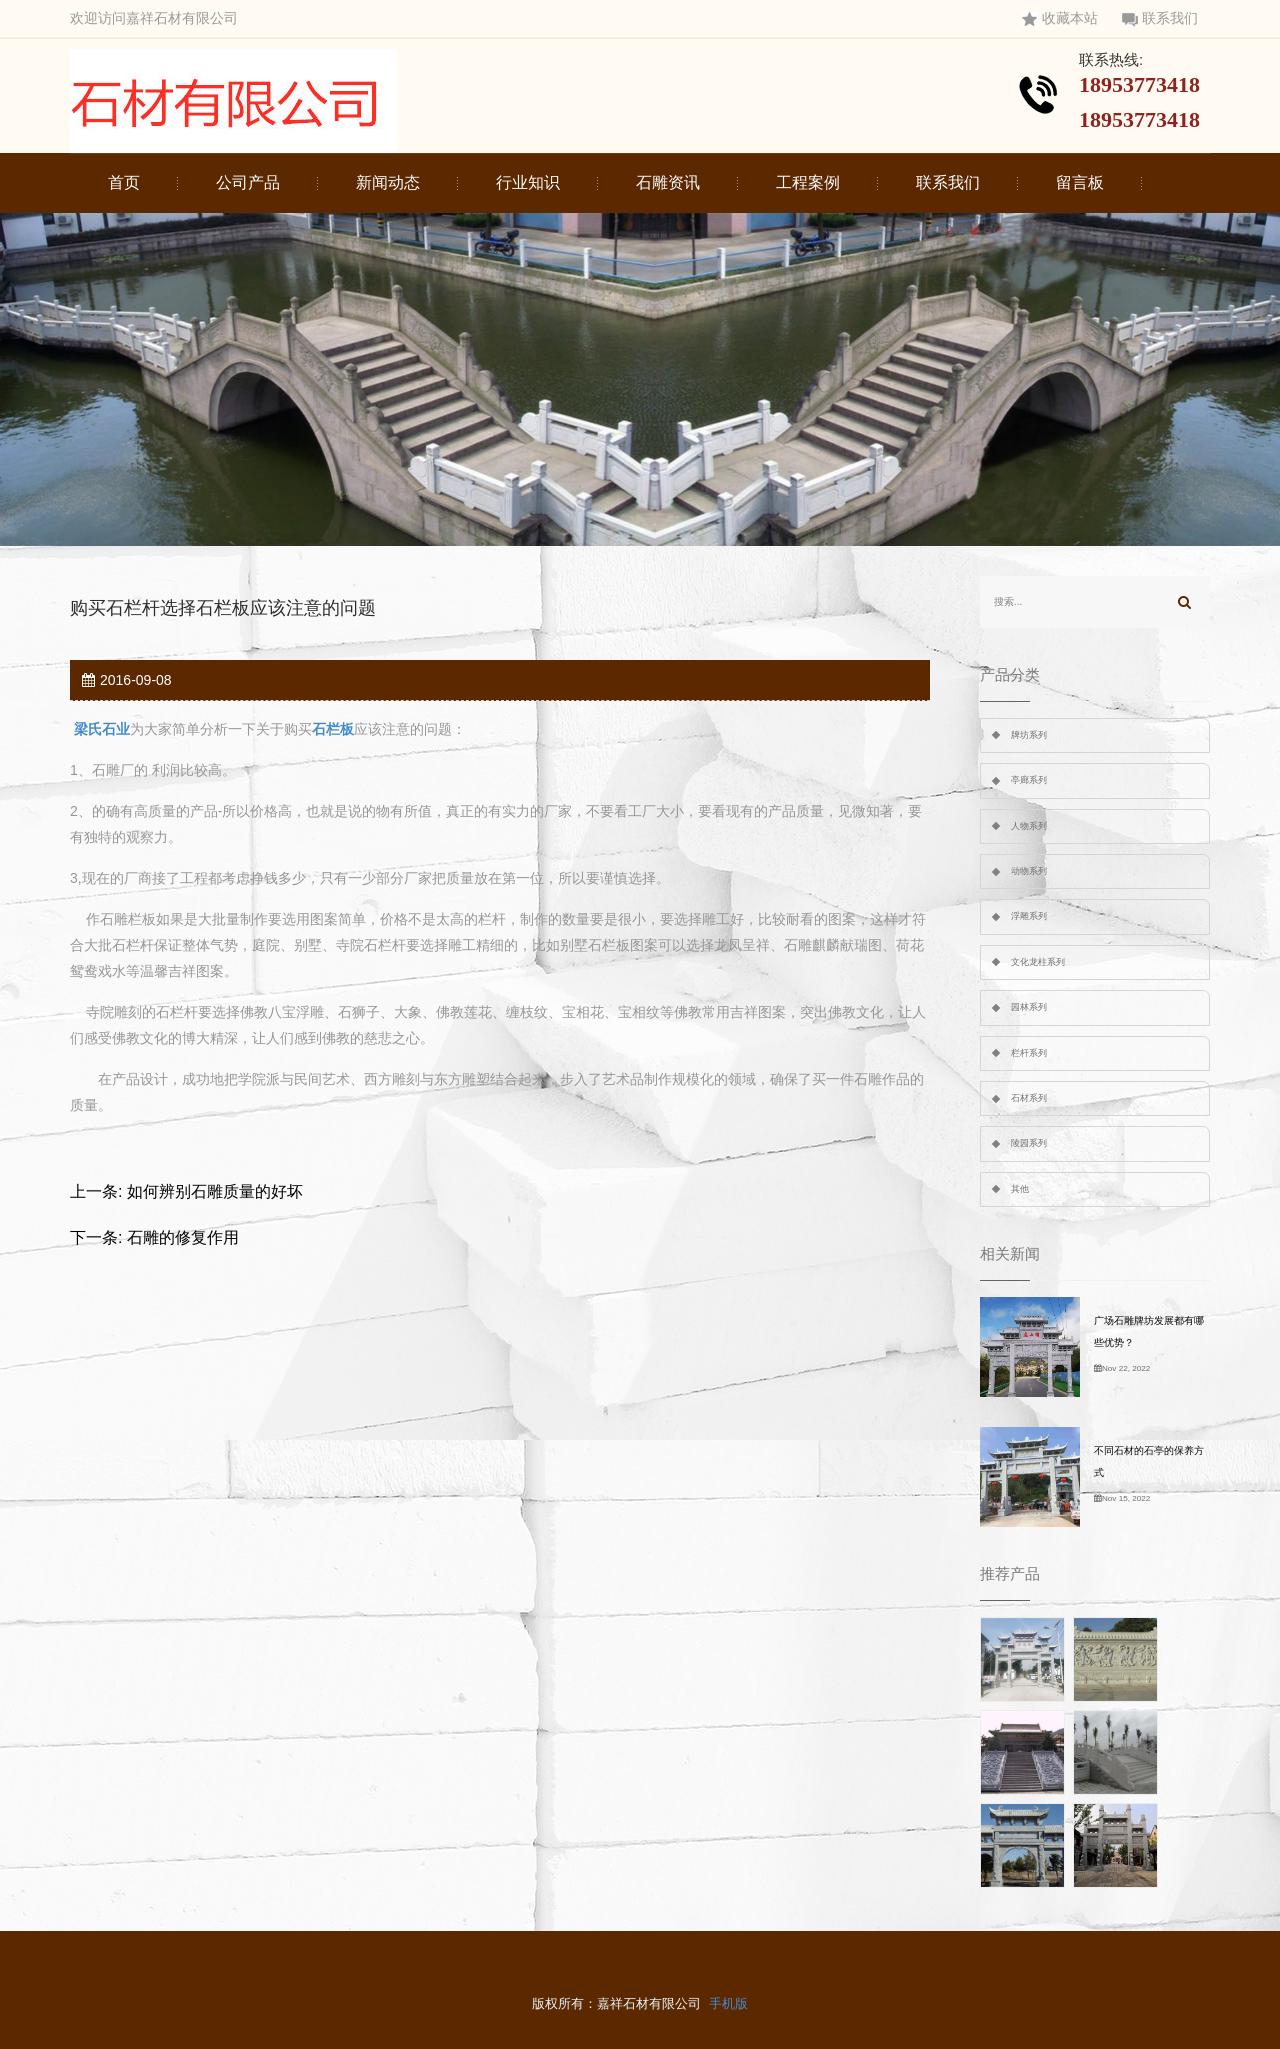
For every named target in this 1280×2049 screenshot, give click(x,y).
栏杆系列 (1029, 1053)
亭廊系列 (1029, 780)
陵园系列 (1029, 1143)
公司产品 (248, 182)
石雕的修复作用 (183, 1237)
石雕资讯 (668, 182)
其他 (1020, 1189)
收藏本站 (1060, 18)
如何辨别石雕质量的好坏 (215, 1191)
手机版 (728, 2003)
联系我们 (1160, 18)
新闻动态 (388, 182)
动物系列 (1029, 871)
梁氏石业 (102, 729)
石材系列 (1029, 1098)
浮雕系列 (1029, 916)
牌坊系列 (1029, 735)
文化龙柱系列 (1038, 962)
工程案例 (808, 182)
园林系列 (1029, 1007)
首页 (124, 182)
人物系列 (1029, 826)
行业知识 (528, 182)
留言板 (1080, 182)
